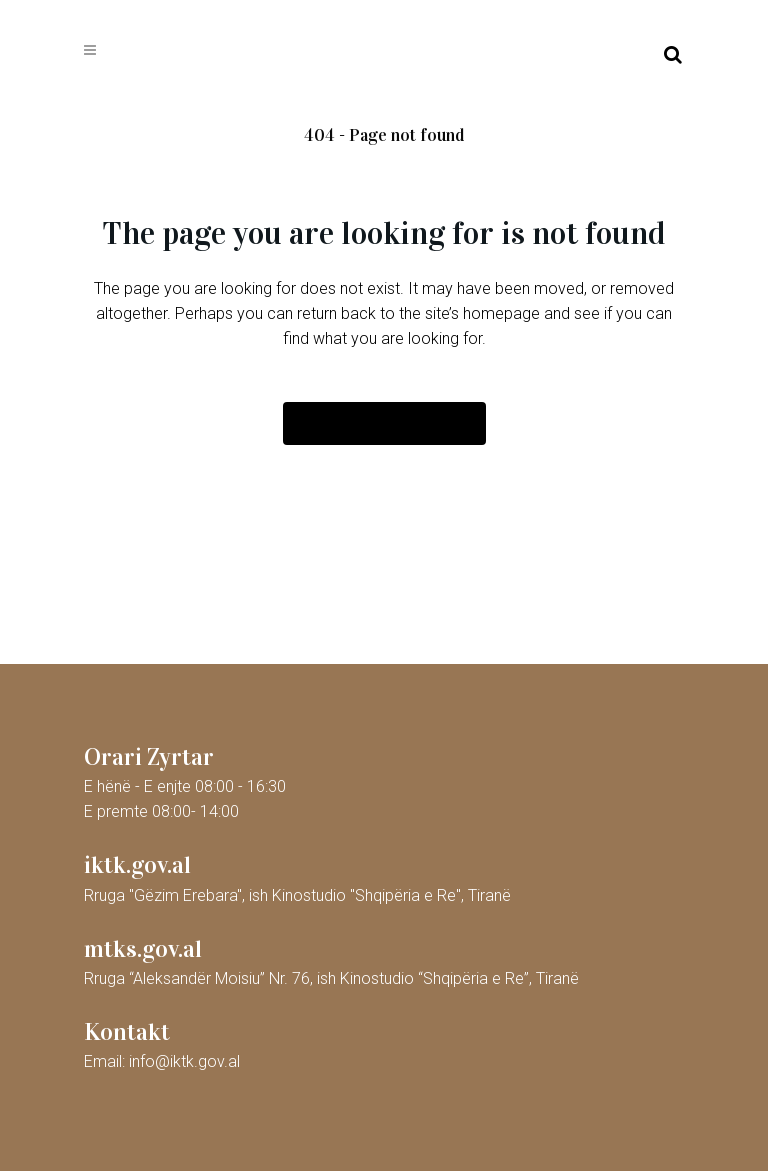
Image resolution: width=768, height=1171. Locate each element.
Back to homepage (384, 423)
